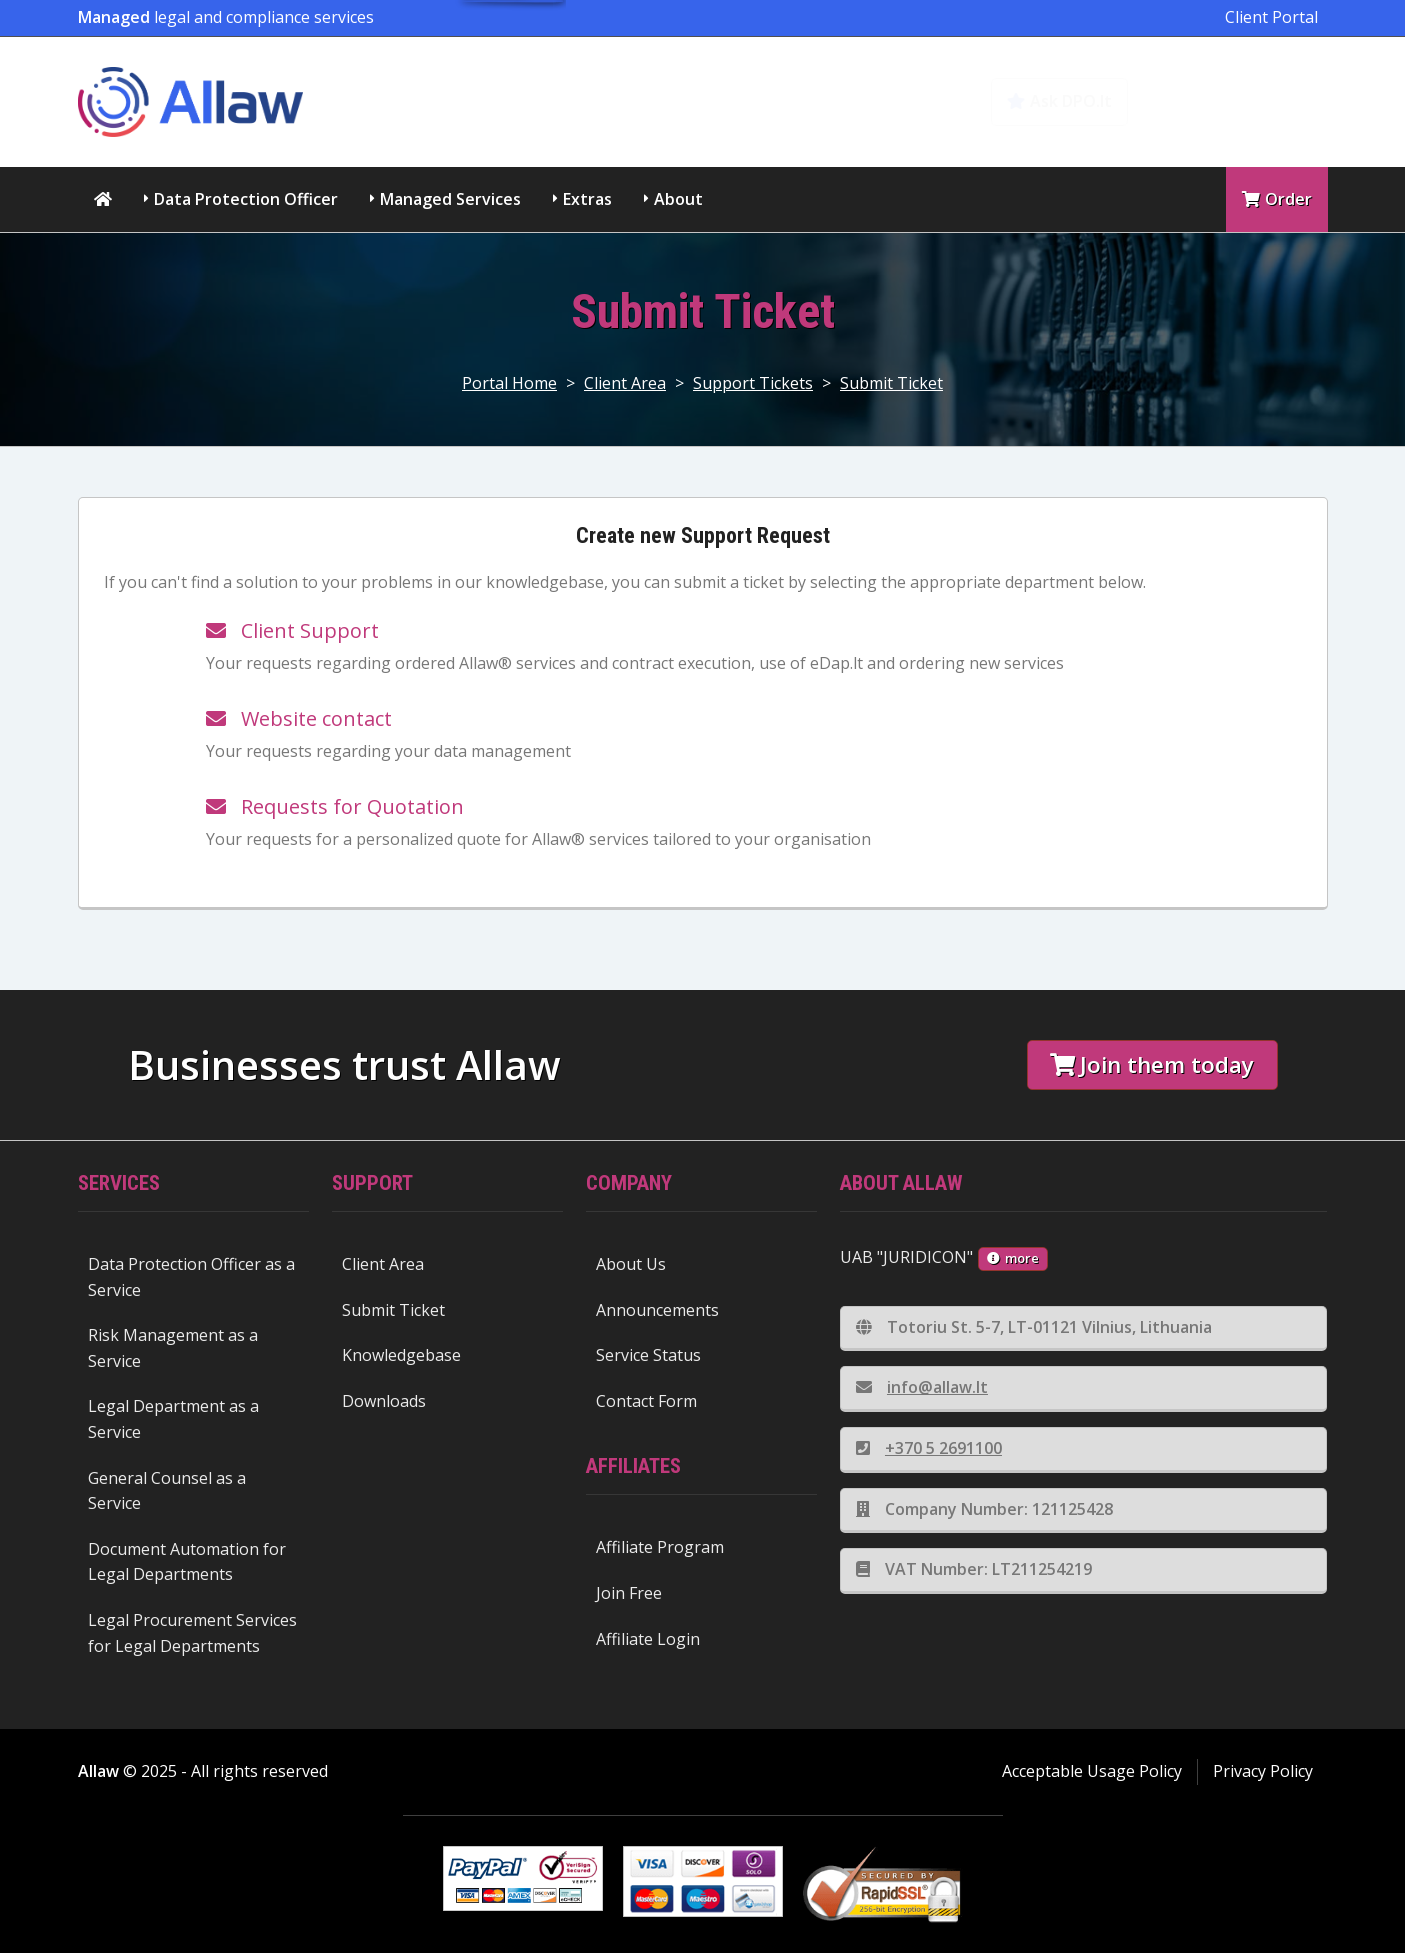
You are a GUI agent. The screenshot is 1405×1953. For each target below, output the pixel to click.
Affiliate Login (648, 1639)
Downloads (384, 1401)
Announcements (657, 1310)
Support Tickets (753, 383)
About (678, 199)
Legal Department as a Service (173, 1419)
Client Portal (1271, 17)
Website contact (299, 718)
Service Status (648, 1355)
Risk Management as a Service (173, 1348)
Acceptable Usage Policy (1092, 1771)
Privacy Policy (1263, 1771)
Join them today (1152, 1064)
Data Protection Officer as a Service (191, 1277)
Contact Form (646, 1401)
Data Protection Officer (246, 199)
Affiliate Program (660, 1547)
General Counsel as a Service (167, 1491)
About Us (631, 1264)
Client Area (625, 383)
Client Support (292, 630)
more (1013, 1258)
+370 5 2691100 (929, 1448)
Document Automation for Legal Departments (187, 1562)
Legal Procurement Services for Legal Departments (192, 1633)
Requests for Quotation (335, 806)
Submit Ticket (891, 383)
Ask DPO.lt (1059, 101)
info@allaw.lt (922, 1387)
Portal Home (509, 383)
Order (1277, 199)
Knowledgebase (1240, 101)
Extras (587, 199)
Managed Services (450, 199)
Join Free (629, 1593)
